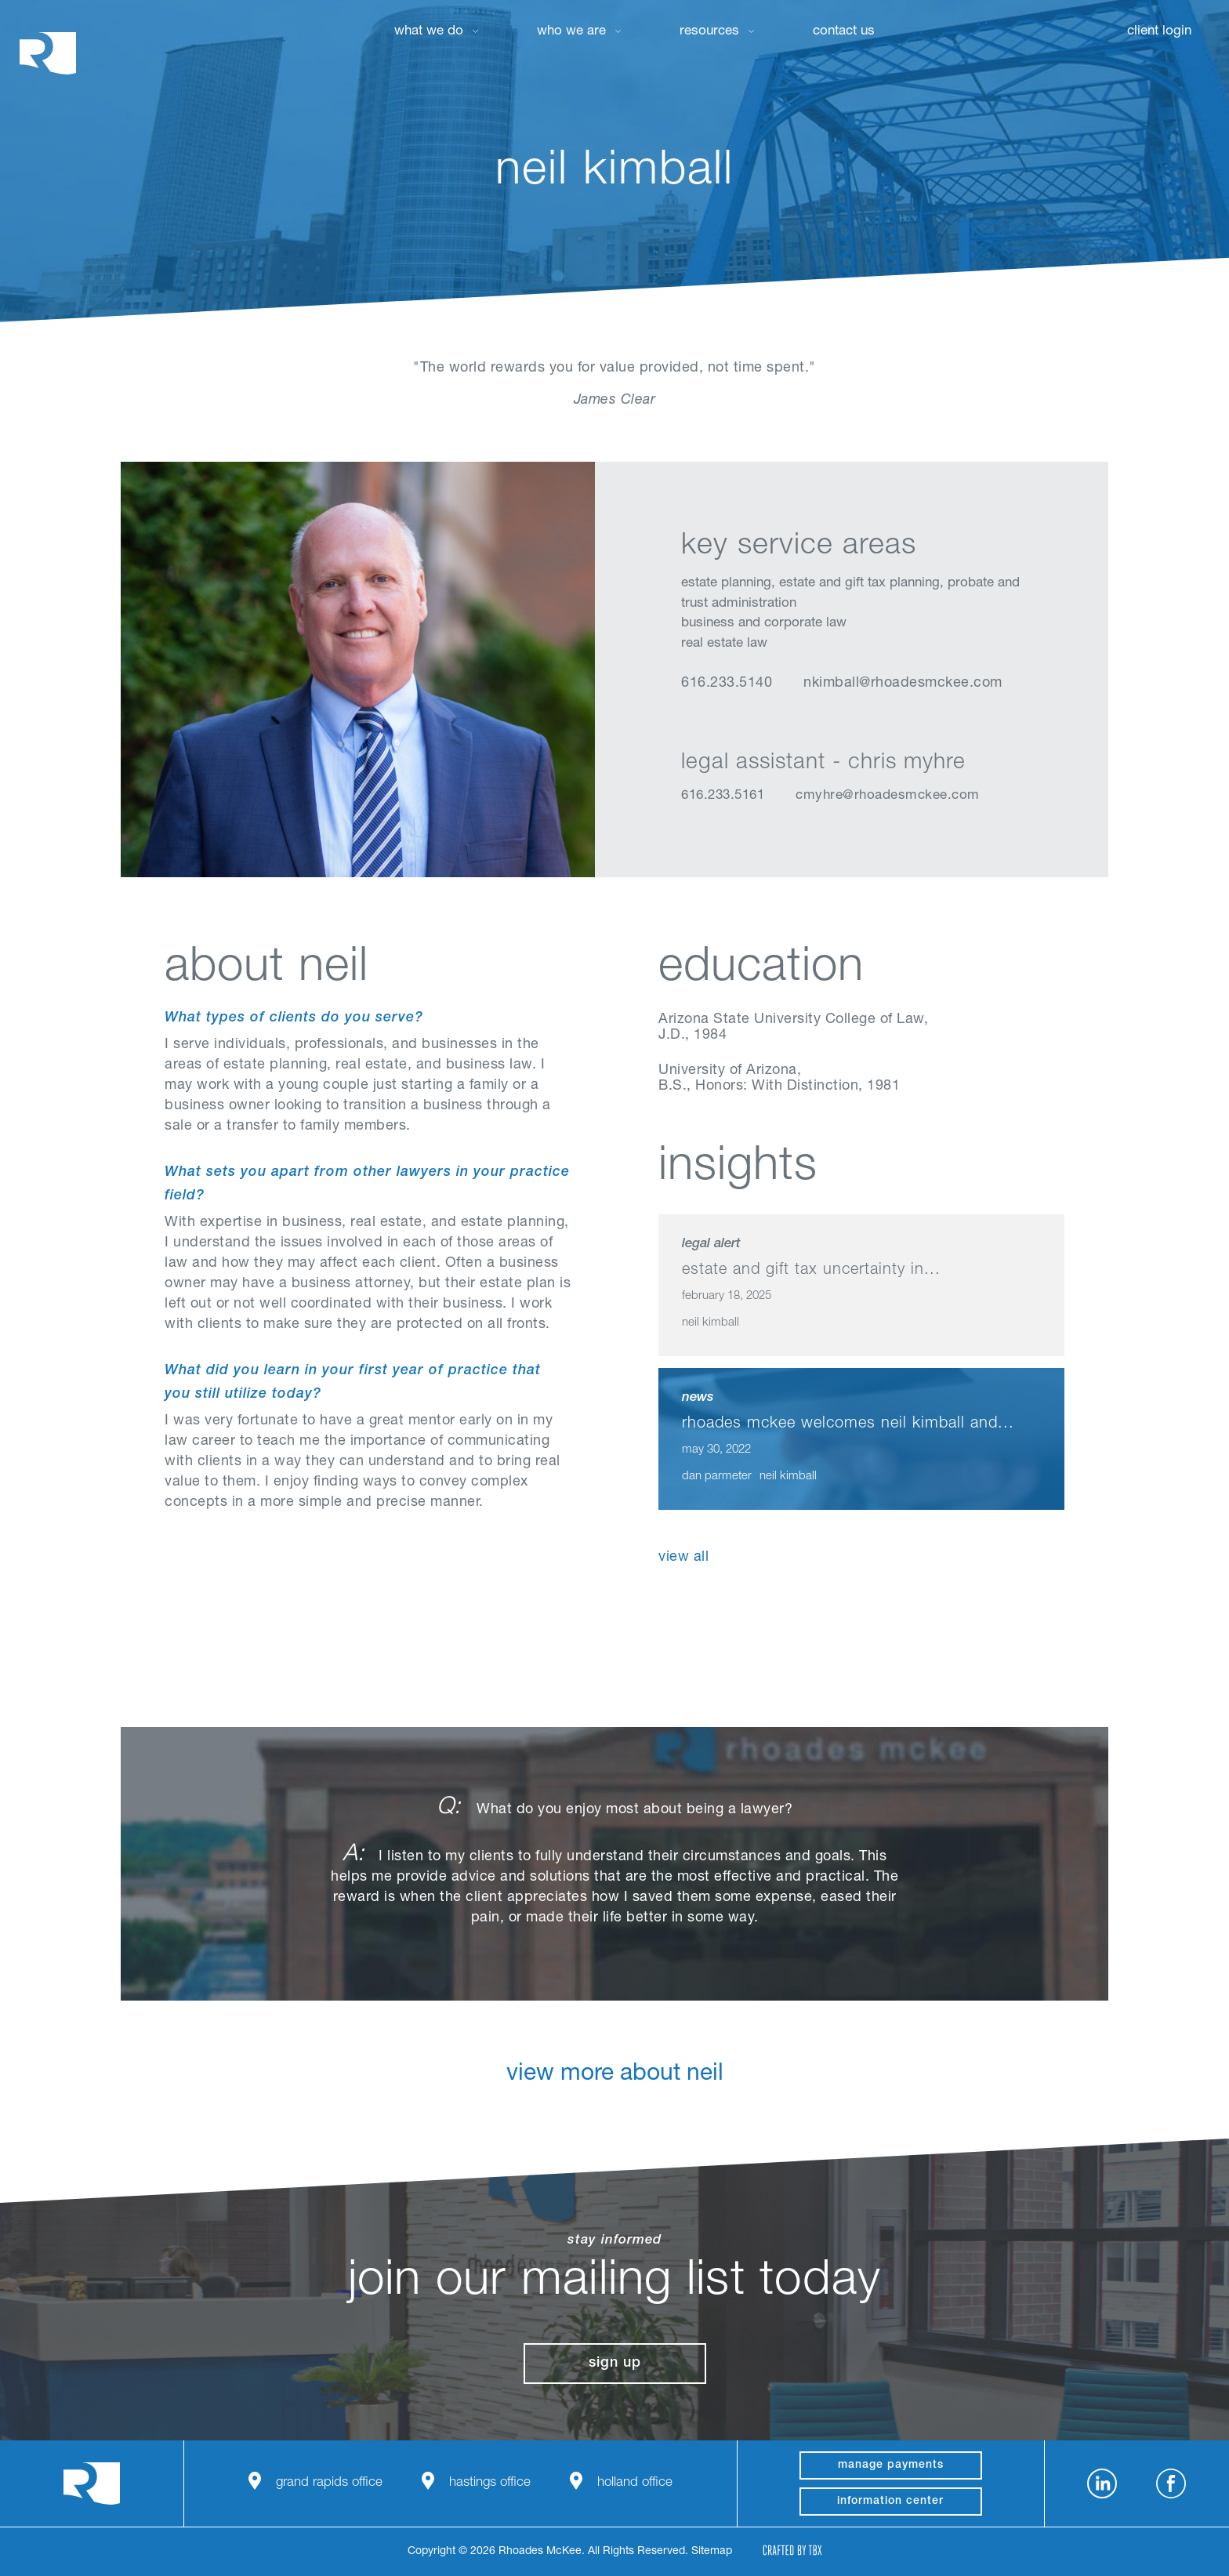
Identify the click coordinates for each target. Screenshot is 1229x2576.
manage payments (891, 2465)
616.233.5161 (722, 796)
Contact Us (844, 31)
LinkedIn (691, 723)
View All (683, 1558)
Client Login (1159, 31)
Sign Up (615, 2363)
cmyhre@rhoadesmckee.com (888, 796)
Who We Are (571, 31)
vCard (730, 723)
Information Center (890, 2501)
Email (771, 723)
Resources (709, 31)
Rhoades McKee (48, 53)
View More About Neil (615, 2087)
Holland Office (635, 2483)
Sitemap (711, 2551)
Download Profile (812, 723)
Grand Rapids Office (329, 2483)
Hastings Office (490, 2483)
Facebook (1171, 2483)
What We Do (428, 31)
